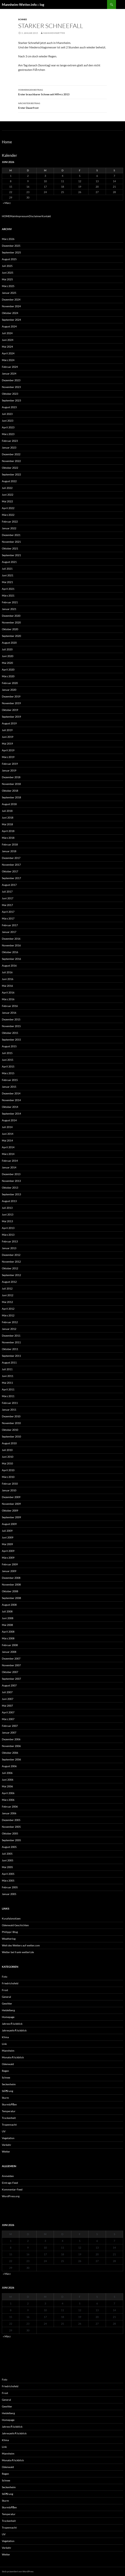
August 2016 (9, 965)
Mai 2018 (7, 824)
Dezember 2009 (11, 1497)
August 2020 (9, 642)
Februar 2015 (10, 1079)
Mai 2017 (7, 905)
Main (13, 216)
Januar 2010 (9, 1490)
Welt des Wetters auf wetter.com (21, 1945)
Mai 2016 (7, 985)
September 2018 (11, 797)
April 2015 (8, 1066)
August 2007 (9, 1685)
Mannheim (8, 2050)
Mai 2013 (7, 1221)
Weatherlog (9, 1938)
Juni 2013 (7, 1214)
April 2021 (8, 588)
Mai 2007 (7, 1705)
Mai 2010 (7, 1463)
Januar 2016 (9, 1012)
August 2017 (9, 884)
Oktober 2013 (10, 1187)
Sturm (5, 2097)
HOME (6, 216)
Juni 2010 (7, 1456)
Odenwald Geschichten (15, 1925)
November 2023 (11, 387)
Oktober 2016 (10, 952)
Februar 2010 (10, 1483)
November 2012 (11, 1261)
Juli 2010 (7, 1450)
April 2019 (8, 750)
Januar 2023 (9, 447)
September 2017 (11, 878)
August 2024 (9, 326)
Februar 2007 (10, 1725)
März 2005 (8, 1880)
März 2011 (8, 1396)
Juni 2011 (7, 1376)
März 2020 (8, 676)
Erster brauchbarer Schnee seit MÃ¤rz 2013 (62, 92)
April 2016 (8, 992)
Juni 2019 (7, 736)
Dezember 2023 (11, 380)
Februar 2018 (10, 844)
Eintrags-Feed (10, 2182)
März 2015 (8, 1073)
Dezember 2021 (11, 535)
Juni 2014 (7, 1133)
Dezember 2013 (11, 1174)
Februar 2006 (10, 1806)
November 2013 (11, 1180)
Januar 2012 (9, 1328)
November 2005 (11, 1826)
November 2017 (11, 864)
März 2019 (8, 757)
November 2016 (11, 945)
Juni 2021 (7, 575)
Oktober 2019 (10, 709)
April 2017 (8, 911)
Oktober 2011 (10, 1349)
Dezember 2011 (11, 1335)
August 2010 (9, 1443)
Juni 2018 (7, 817)
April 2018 (8, 831)
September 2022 (11, 474)
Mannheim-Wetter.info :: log (23, 4)
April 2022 (8, 508)
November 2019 (11, 703)
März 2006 (8, 1799)
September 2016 (11, 958)
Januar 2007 (9, 1732)
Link (4, 2043)
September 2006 (11, 1759)
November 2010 (11, 1423)
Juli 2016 (7, 972)
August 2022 (9, 481)
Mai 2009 (7, 1544)
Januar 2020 (9, 689)
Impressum (22, 216)
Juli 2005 (7, 1853)
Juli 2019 (7, 730)
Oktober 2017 (10, 871)
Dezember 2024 (11, 299)
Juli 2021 (7, 568)
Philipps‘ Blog (10, 1931)
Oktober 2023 (10, 393)
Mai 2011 (7, 1382)
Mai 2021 (7, 582)
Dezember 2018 (11, 777)
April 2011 (8, 1389)
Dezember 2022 (11, 454)
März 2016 (8, 999)
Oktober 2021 (10, 548)
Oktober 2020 (10, 629)
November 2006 (11, 1746)
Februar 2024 (10, 366)
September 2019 (11, 716)
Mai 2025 (7, 279)
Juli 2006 (7, 1772)
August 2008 (9, 1604)
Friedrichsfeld (10, 1983)
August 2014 (9, 1120)
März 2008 (8, 1638)
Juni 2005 (7, 1860)
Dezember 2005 (11, 1820)
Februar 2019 (10, 763)
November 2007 (11, 1665)
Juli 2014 (7, 1127)
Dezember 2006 (11, 1739)
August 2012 (9, 1281)
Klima (5, 2037)
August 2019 (9, 723)
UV (4, 2131)
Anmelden (8, 2176)
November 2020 (11, 622)
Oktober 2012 (10, 1268)
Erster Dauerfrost (62, 105)
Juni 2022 (7, 494)
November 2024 (11, 306)
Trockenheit (9, 2117)
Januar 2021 (9, 609)
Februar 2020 (10, 683)
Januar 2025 (9, 292)
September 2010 (11, 1436)
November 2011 (11, 1342)
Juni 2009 (7, 1537)
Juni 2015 (7, 1059)
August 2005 (9, 1846)
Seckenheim (9, 2084)
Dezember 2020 (11, 615)
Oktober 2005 (10, 1833)
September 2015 (11, 1039)
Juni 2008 (7, 1618)
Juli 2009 (7, 1530)
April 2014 (8, 1147)
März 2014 (8, 1153)
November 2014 (11, 1100)
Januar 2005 (9, 1894)
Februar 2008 (10, 1645)
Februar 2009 (10, 1564)
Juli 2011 (7, 1369)
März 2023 (8, 434)
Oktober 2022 (10, 467)
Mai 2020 (7, 662)
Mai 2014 (7, 1140)
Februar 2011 (10, 1402)
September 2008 (11, 1598)
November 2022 (11, 461)
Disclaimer (35, 216)
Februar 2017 (10, 925)
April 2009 (8, 1550)
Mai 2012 (7, 1302)
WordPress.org (10, 2196)
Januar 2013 (9, 1248)
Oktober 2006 (10, 1752)
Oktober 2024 (10, 313)
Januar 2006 (9, 1813)
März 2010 (8, 1476)
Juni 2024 (7, 339)
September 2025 (11, 252)
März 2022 (8, 514)
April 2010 (8, 1470)
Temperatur (9, 2111)
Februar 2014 (10, 1160)
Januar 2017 (9, 931)
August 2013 (9, 1201)
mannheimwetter (54, 33)
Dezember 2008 (11, 1577)
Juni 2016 (7, 979)
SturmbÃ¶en (9, 2104)
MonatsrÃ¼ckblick (13, 2057)
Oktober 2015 (10, 1032)
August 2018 (9, 804)
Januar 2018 (9, 851)
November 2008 (11, 1584)
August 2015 (9, 1046)
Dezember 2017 (11, 857)
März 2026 (8, 239)
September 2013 (11, 1194)
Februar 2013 (10, 1241)
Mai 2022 (7, 501)
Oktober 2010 (10, 1429)
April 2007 (8, 1712)
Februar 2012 (10, 1322)
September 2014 (11, 1113)
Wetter (6, 2151)
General (6, 1996)
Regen (5, 2070)
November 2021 (11, 541)
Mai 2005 (7, 1867)
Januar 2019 (9, 770)
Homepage (8, 2017)
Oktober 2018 (10, 790)
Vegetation (8, 2138)
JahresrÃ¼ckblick (12, 2023)
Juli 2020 (7, 649)
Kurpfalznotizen (11, 1918)
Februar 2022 (10, 521)
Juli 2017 (7, 891)
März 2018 (8, 837)
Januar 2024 (9, 373)
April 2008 (8, 1631)
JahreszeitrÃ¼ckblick (14, 2030)
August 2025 (9, 259)
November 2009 (11, 1503)
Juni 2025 (7, 272)
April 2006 (8, 1793)
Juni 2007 (7, 1698)
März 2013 (8, 1234)
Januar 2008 (9, 1651)
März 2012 (8, 1315)
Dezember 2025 (11, 245)
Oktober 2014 (10, 1106)
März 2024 (8, 360)
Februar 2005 (10, 1887)
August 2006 (9, 1766)
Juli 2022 (7, 487)
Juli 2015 (7, 1053)
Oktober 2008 (10, 1591)
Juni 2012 (7, 1295)
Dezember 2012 (11, 1254)
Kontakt (46, 216)
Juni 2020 (7, 656)
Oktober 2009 (10, 1510)
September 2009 (11, 1517)
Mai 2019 (7, 743)
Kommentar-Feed (12, 2189)
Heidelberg (8, 2010)
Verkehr (6, 2144)
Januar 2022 (9, 528)
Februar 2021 (10, 602)
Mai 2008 (7, 1624)
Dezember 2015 (11, 1019)
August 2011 (9, 1362)
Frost (5, 1990)
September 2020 (11, 635)
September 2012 (11, 1275)
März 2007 (8, 1719)
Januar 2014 (9, 1167)
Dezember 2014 (11, 1093)
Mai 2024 (7, 346)
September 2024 (11, 319)
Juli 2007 (7, 1692)
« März (6, 202)
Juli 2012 (7, 1288)
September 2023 (11, 400)
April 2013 (8, 1228)
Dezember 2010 (11, 1416)
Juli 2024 (7, 333)
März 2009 (8, 1557)
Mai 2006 (7, 1786)
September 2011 (11, 1355)
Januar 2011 (9, 1409)
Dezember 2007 (11, 1658)
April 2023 (8, 427)
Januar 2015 (9, 1086)
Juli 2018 (7, 810)
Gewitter (7, 2003)
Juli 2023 (7, 413)
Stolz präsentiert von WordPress (17, 2571)
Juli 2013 (7, 1207)
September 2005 (11, 1840)
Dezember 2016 (11, 938)
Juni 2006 (7, 1779)
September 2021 (11, 555)
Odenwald (8, 2064)
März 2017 (8, 918)
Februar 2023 (10, 440)
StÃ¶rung (7, 2091)
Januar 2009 (9, 1571)
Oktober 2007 (10, 1672)
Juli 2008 (7, 1611)
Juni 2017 (7, 898)
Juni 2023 (7, 420)
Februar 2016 (10, 1005)
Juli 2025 (7, 265)
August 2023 (9, 407)
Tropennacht (9, 2124)
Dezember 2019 (11, 696)
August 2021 (9, 561)
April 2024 (8, 353)
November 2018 (11, 783)
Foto (4, 1976)
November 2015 (11, 1026)
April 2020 (8, 669)
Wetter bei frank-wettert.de (18, 1952)
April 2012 (8, 1308)
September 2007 (11, 1678)
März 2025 (8, 286)
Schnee (22, 19)
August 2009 (9, 1524)
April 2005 (8, 1873)
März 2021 (8, 595)
